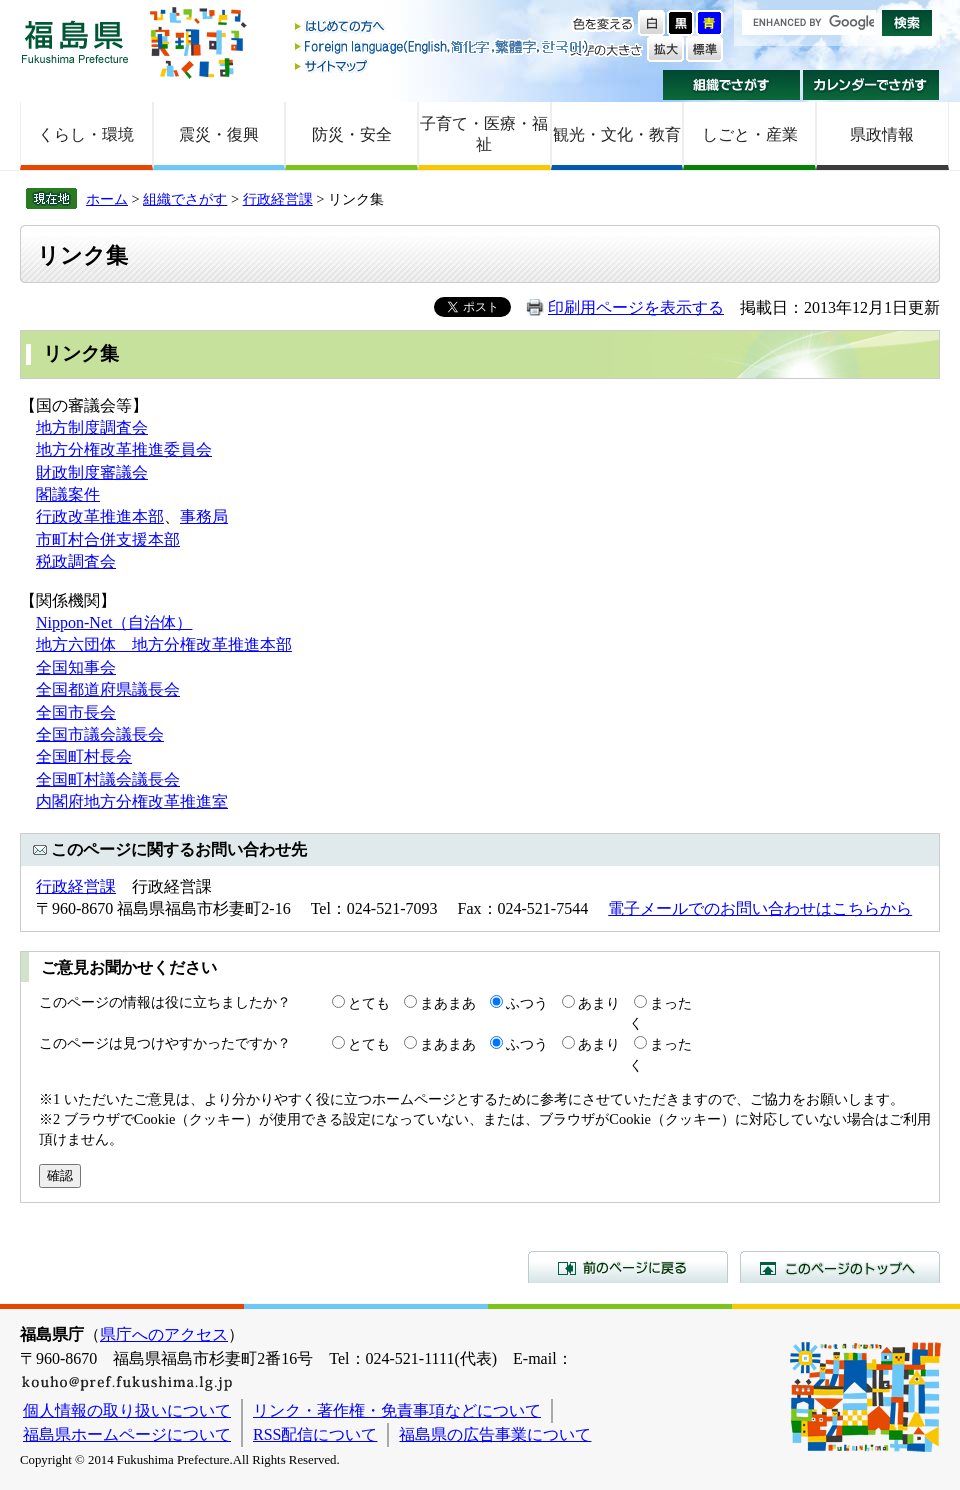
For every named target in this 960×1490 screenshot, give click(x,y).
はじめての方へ (443, 27)
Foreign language (443, 46)
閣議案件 (68, 494)
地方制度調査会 (92, 427)
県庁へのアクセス (164, 1334)
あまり (599, 1003)
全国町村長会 (84, 756)
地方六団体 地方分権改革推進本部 (164, 644)
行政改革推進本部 (100, 516)
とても (369, 1003)
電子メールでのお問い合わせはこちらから (760, 908)
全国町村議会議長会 (108, 779)
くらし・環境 (86, 134)
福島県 (75, 41)
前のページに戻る (628, 1267)
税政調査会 (76, 561)
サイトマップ (443, 65)
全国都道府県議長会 (108, 689)
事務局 (204, 516)
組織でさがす (731, 85)
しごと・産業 (750, 134)
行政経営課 (278, 199)
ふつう (527, 1003)
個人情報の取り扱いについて (127, 1410)
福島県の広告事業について (495, 1434)
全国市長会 (76, 712)
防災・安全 (352, 134)
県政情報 (882, 134)
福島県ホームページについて (127, 1434)
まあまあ (448, 1003)
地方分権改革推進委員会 (124, 449)
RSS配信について (315, 1434)
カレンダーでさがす (871, 85)
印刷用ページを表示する (636, 307)
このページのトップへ (840, 1267)
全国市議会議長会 (100, 734)
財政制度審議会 (92, 472)
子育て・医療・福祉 (484, 134)
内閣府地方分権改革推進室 (132, 801)
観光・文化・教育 (617, 134)
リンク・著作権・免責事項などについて (397, 1410)
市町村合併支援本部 (108, 539)
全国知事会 (76, 667)
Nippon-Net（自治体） (114, 622)
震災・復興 (219, 134)
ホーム (107, 199)
